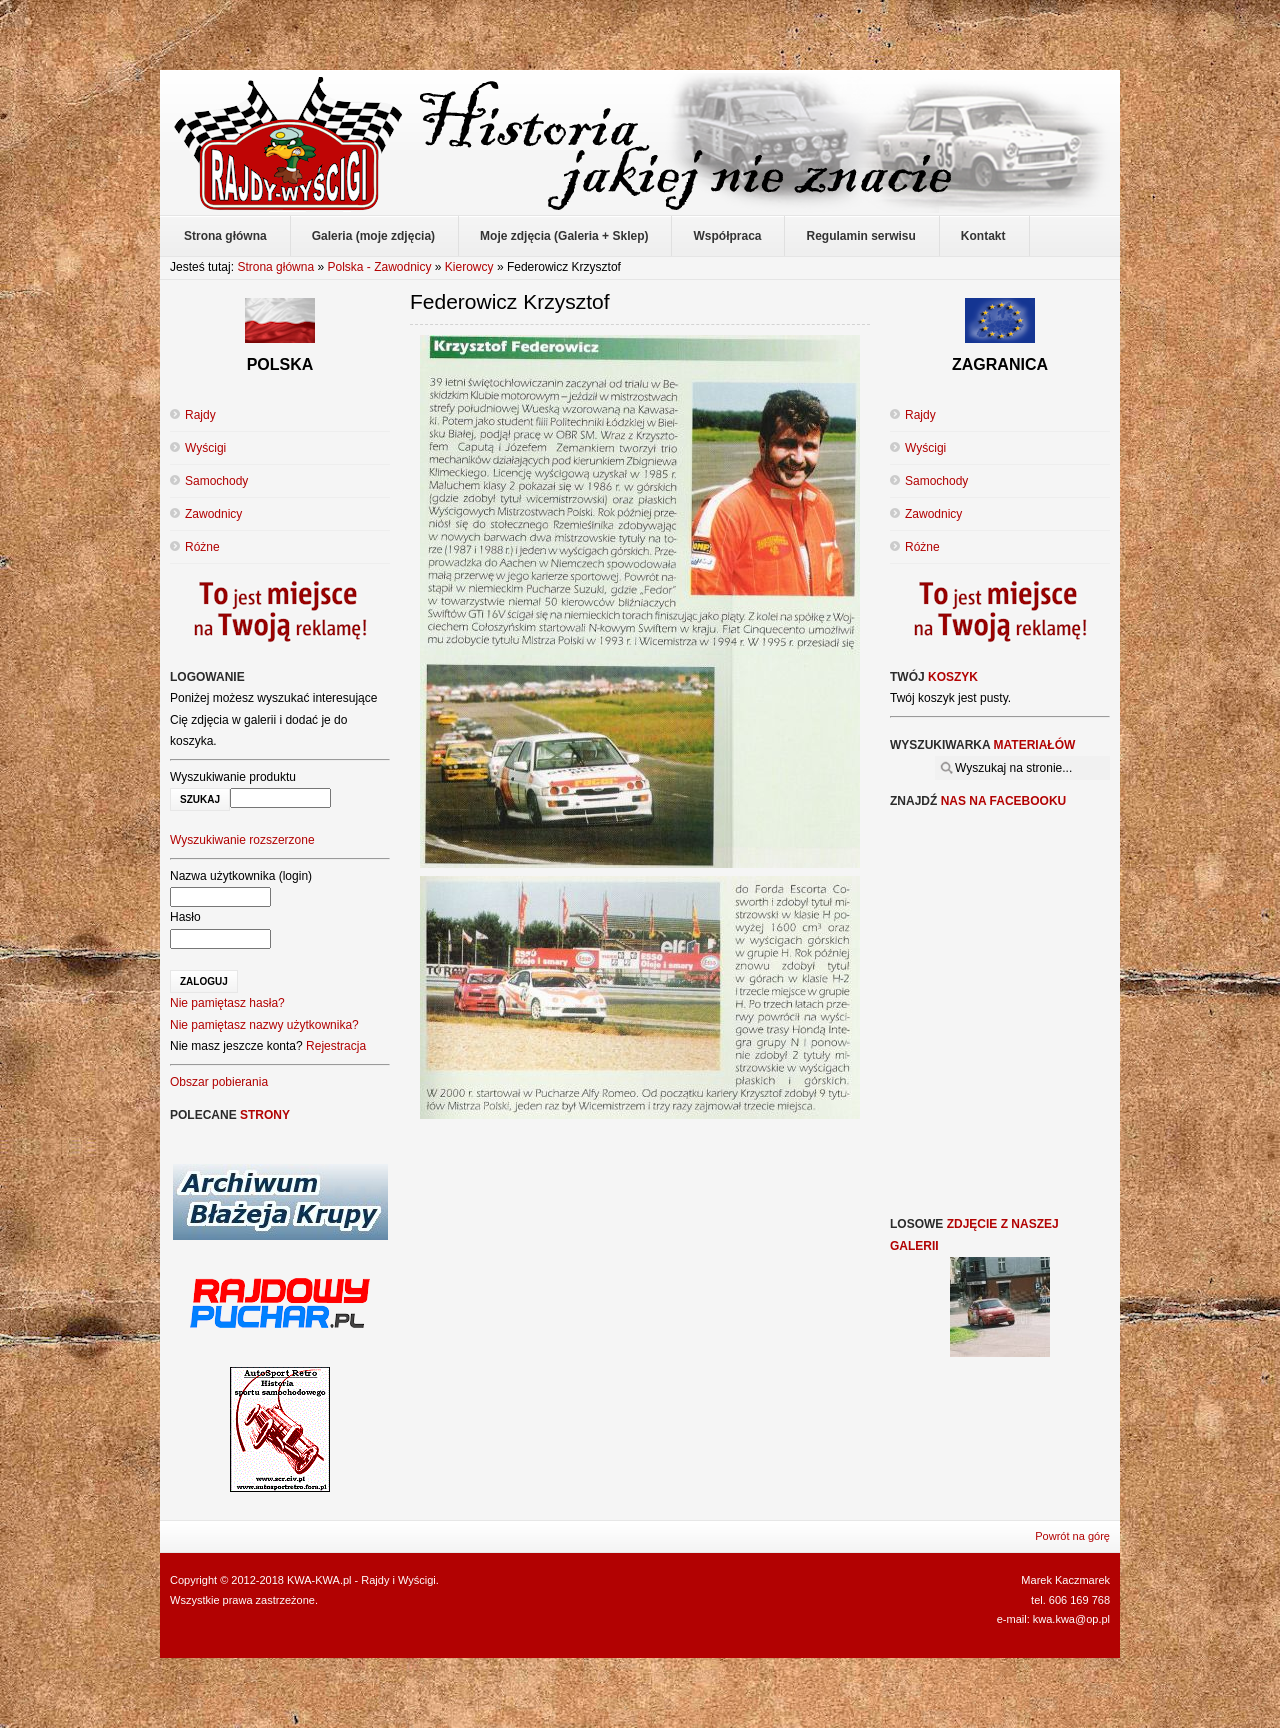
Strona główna (275, 267)
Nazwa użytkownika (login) (241, 876)
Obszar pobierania (219, 1082)
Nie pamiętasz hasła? (227, 1003)
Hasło (185, 917)
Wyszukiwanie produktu (233, 777)
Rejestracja (336, 1046)
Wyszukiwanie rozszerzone (242, 840)
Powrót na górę (1072, 1536)
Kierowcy (469, 267)
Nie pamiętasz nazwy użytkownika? (264, 1025)
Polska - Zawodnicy (379, 267)
